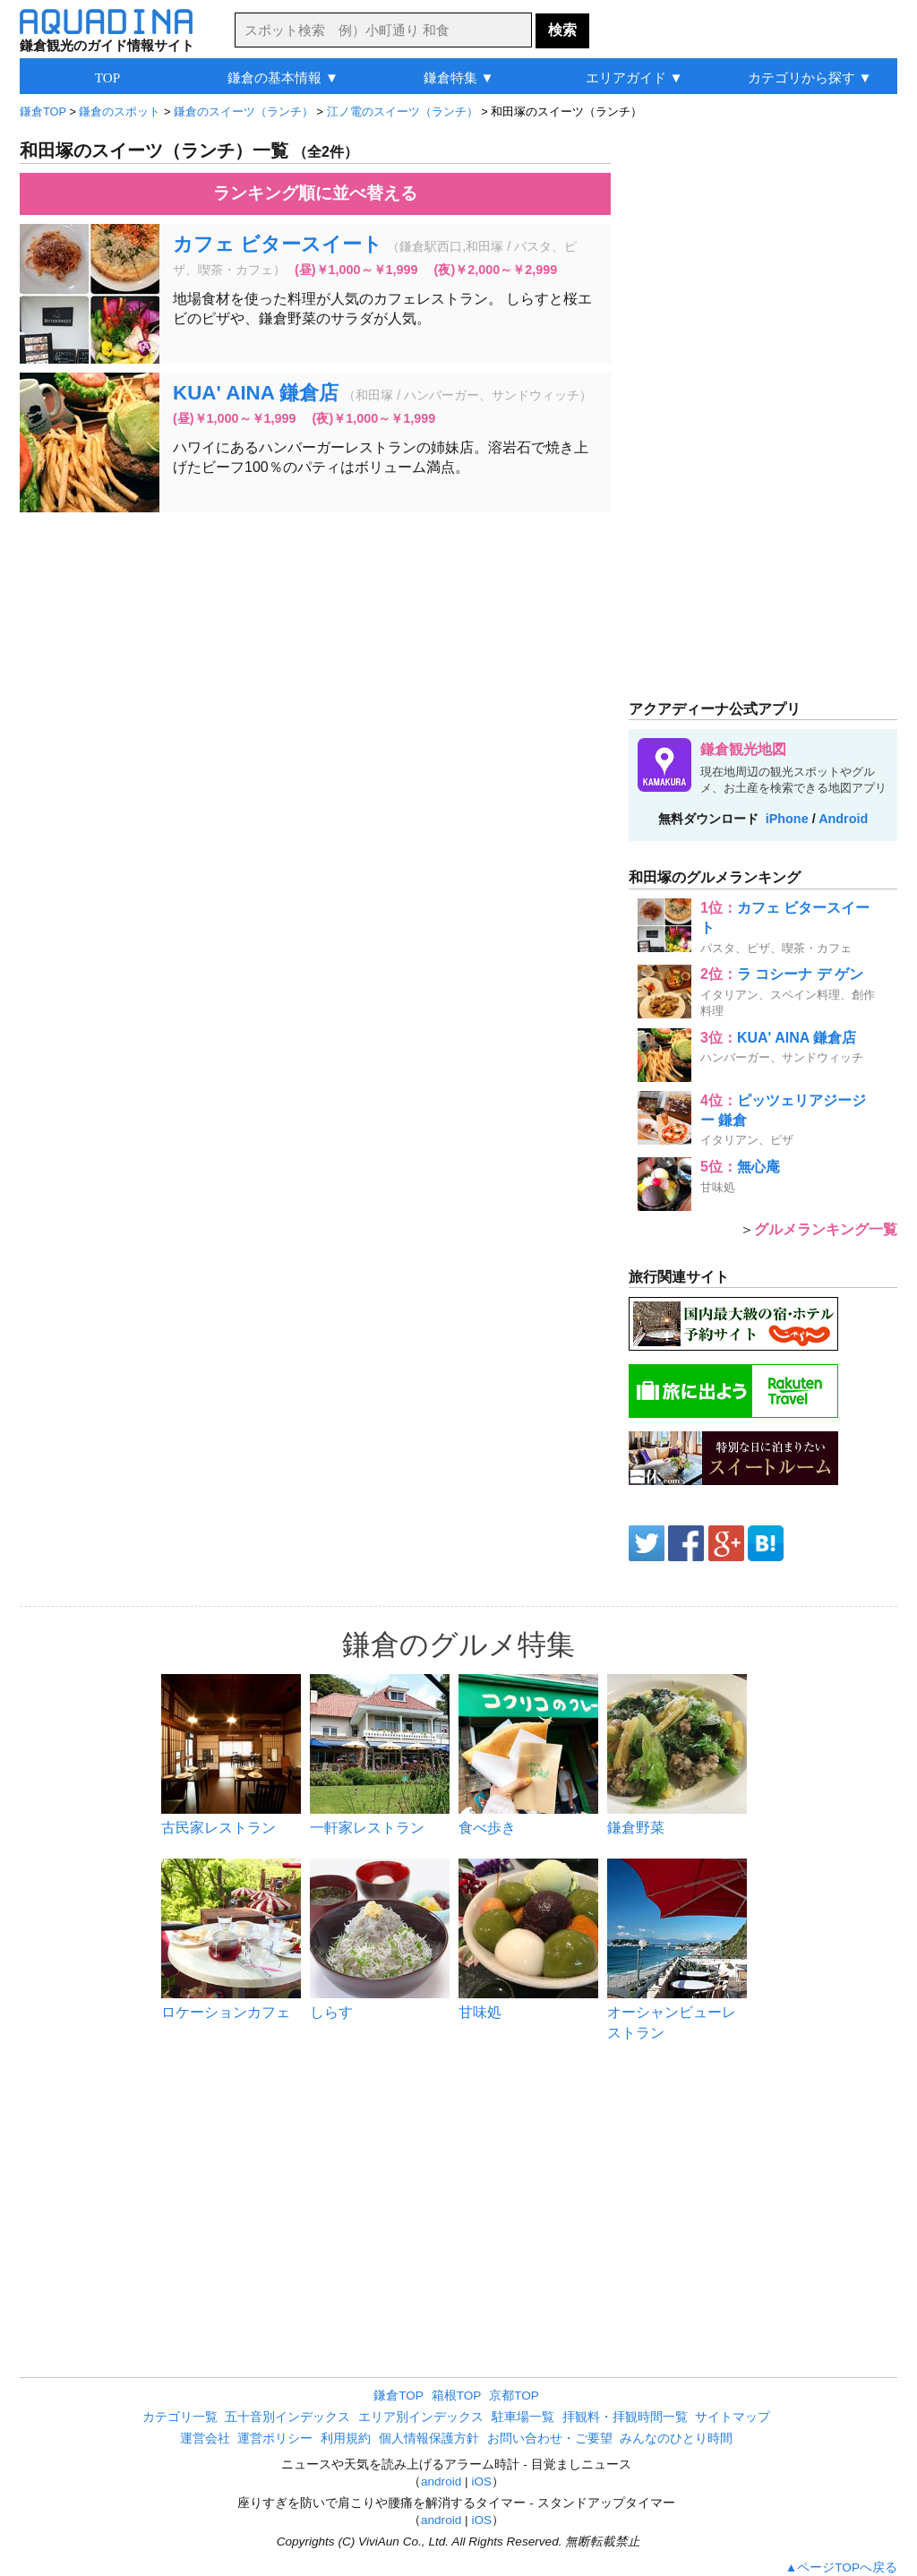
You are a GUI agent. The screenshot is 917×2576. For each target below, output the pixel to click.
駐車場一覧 (523, 2417)
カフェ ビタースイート (277, 244)
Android (843, 818)
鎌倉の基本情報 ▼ (283, 77)
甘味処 (479, 2012)
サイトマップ (732, 2417)
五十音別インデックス (287, 2417)
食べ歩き (487, 1827)
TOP (107, 77)
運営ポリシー (275, 2438)
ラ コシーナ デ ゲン (800, 974)
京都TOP (514, 2395)
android (441, 2481)
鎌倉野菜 (635, 1827)
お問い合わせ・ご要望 (550, 2438)
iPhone (787, 818)
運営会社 (205, 2438)
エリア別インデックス (421, 2417)
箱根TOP (457, 2395)
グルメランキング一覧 (825, 1229)
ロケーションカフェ (225, 2012)
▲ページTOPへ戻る (841, 2567)
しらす (331, 2012)
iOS (481, 2481)
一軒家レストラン (367, 1827)
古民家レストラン (218, 1827)
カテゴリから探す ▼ (810, 77)
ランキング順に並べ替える (315, 193)
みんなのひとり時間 (676, 2438)
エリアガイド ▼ (634, 77)
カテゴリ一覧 (180, 2417)
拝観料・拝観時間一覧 (625, 2417)
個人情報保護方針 (429, 2438)
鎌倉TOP (398, 2395)
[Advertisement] (315, 655)
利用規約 (346, 2438)
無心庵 (758, 1166)
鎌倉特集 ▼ (459, 77)
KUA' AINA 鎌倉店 (256, 393)
